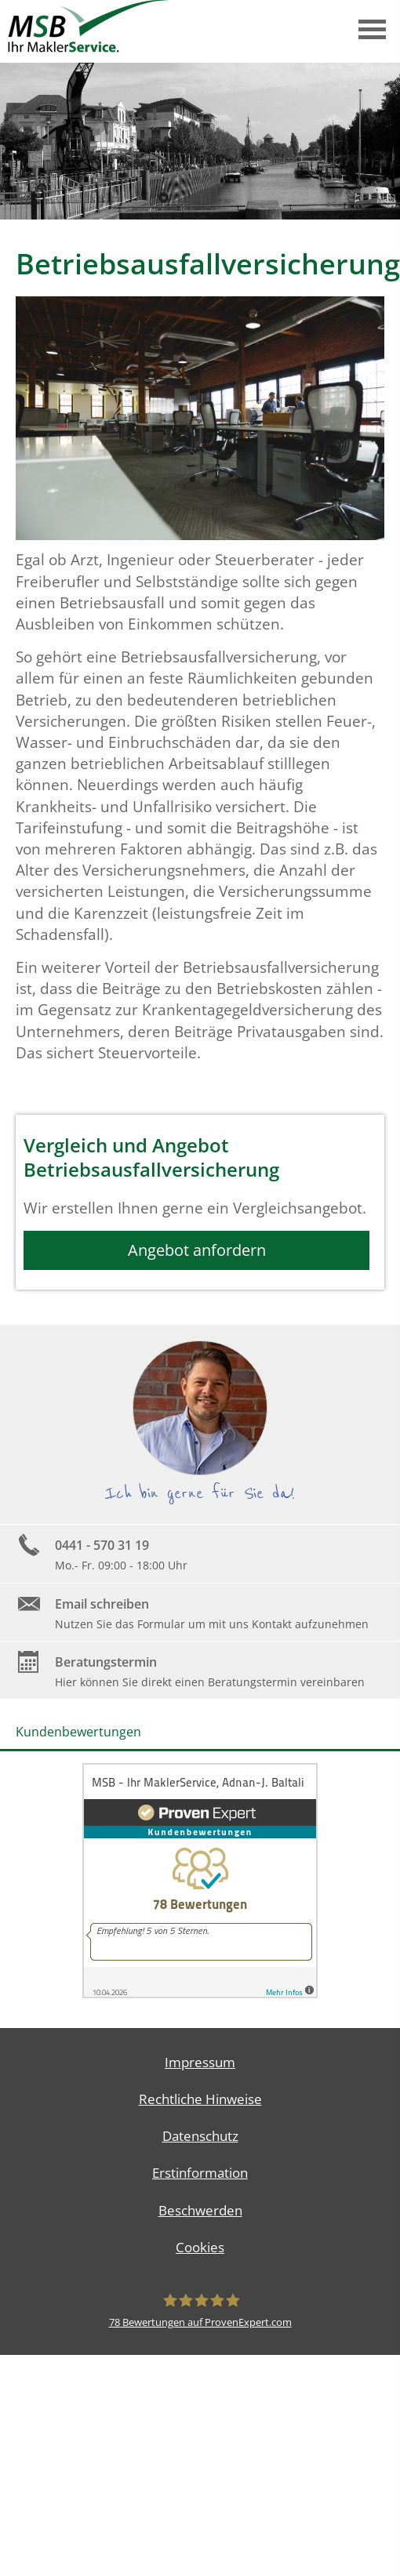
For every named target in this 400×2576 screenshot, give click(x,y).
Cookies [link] (200, 2247)
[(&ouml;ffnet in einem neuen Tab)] (200, 1993)
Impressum (200, 2062)
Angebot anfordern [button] (197, 1250)
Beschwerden (200, 2210)
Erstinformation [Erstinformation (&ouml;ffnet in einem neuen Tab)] (200, 2173)
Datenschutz (200, 2136)
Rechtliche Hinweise (200, 2099)
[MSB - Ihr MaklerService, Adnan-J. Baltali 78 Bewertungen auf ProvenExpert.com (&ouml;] (200, 2310)
